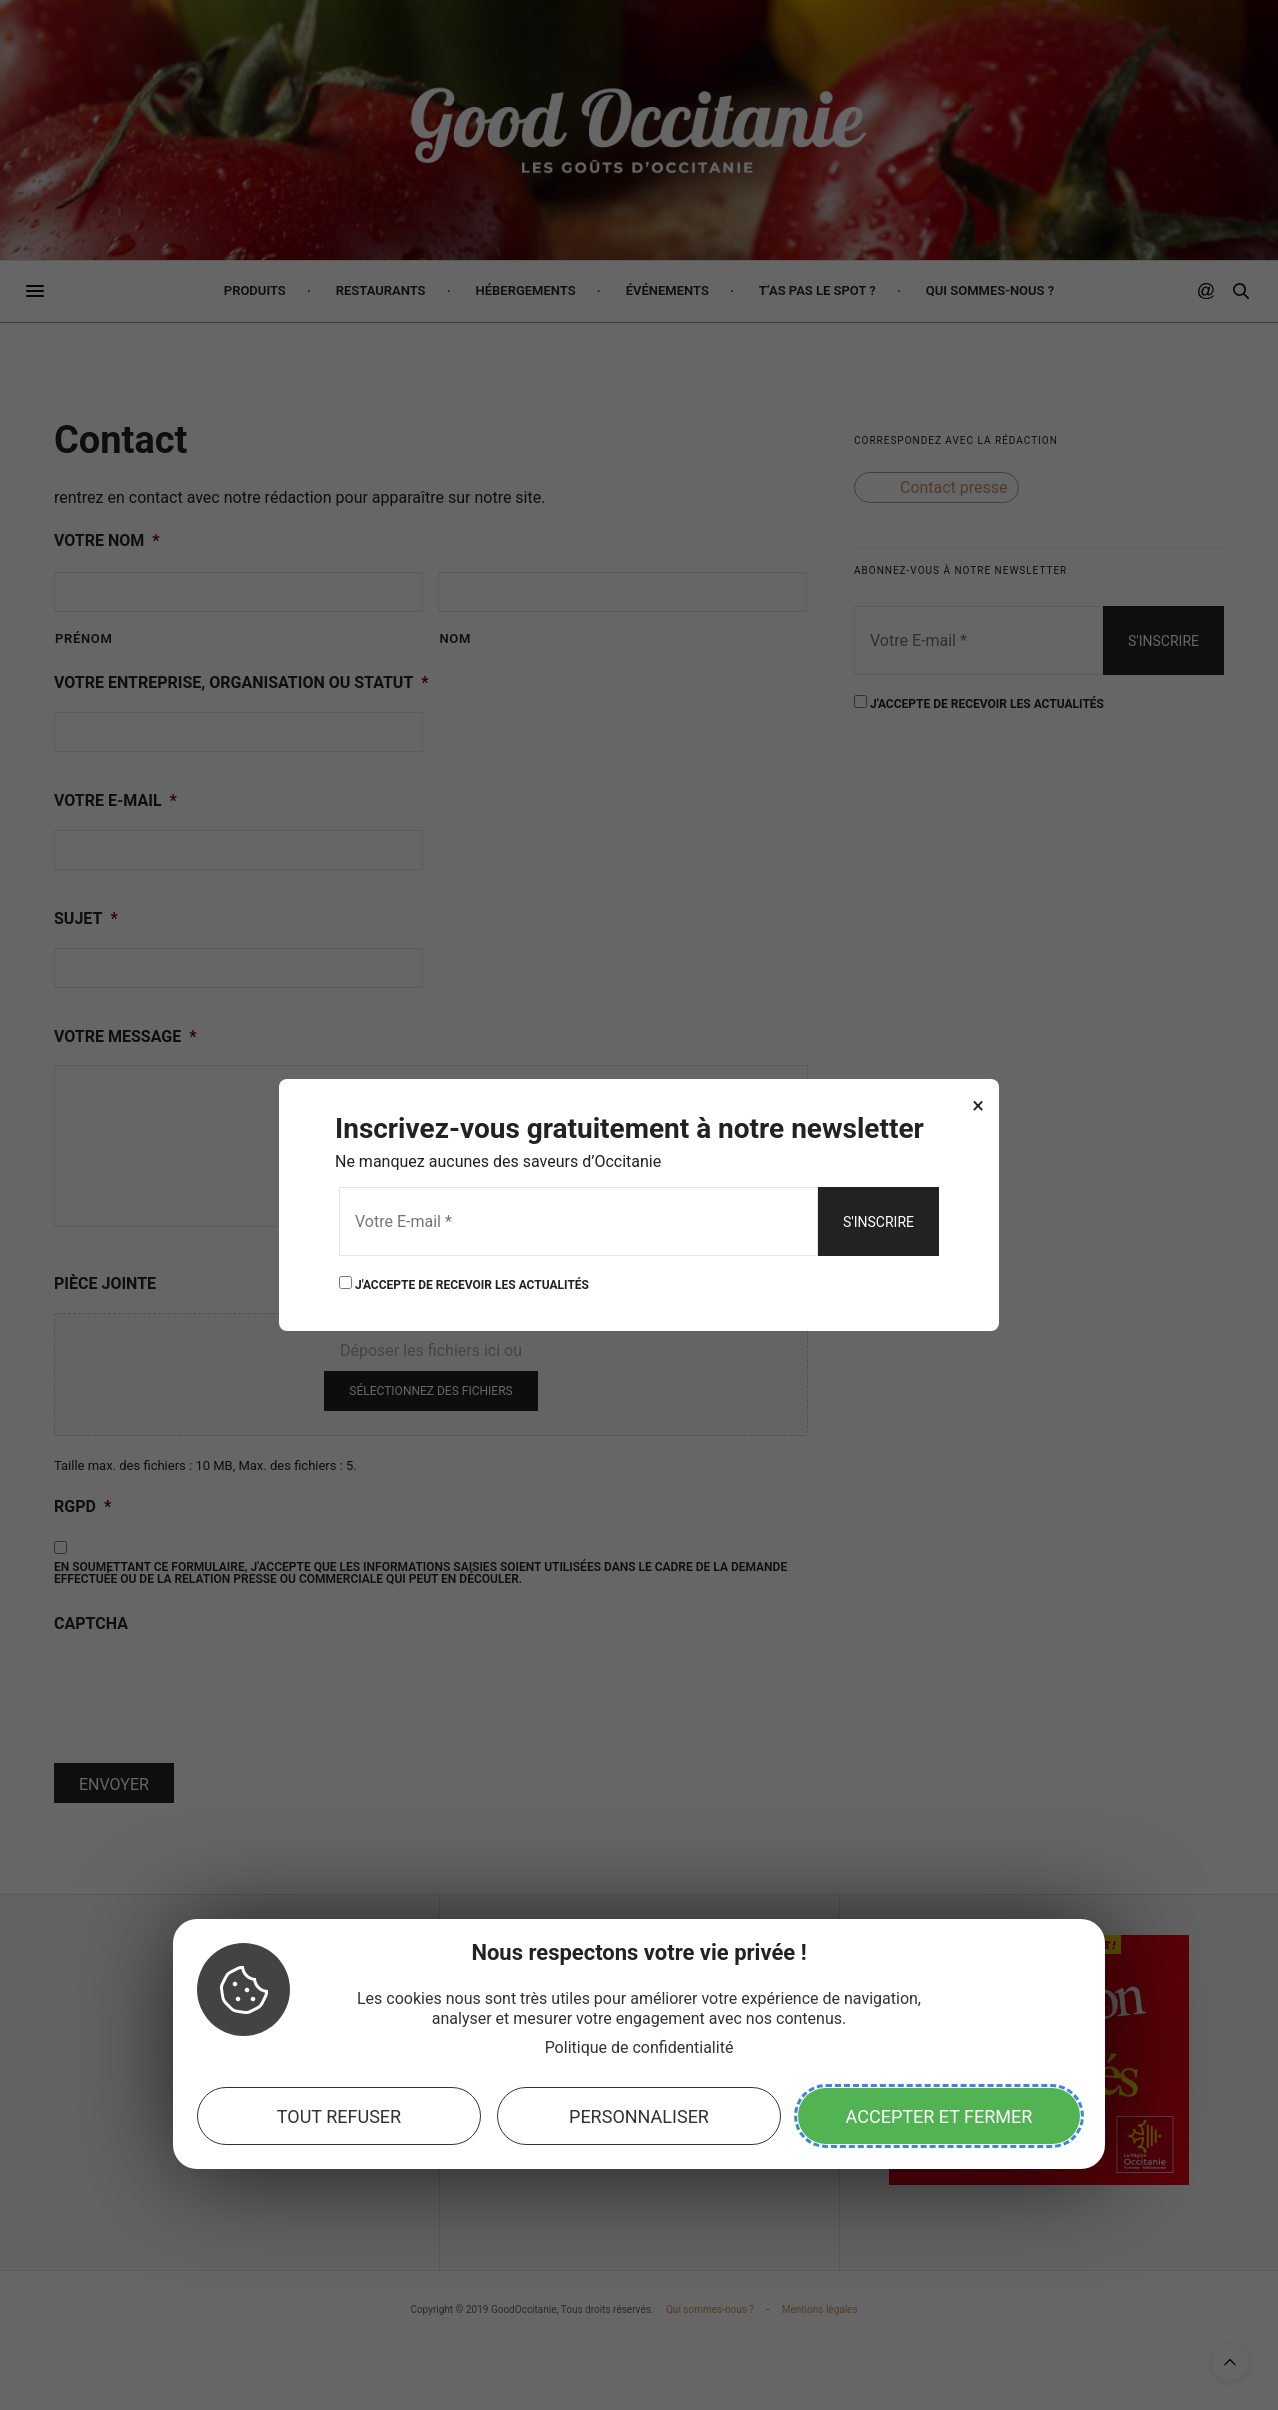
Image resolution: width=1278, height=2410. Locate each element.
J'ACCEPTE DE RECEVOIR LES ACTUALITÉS (464, 1283)
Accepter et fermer (939, 2116)
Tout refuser (339, 2116)
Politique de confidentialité (639, 2047)
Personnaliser (639, 2116)
